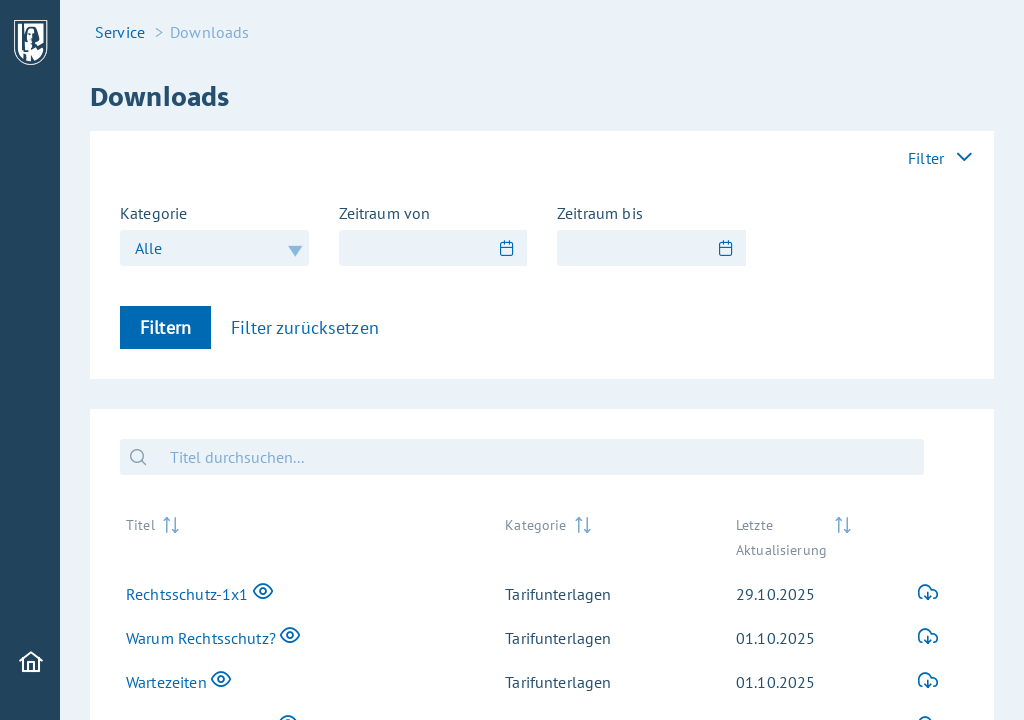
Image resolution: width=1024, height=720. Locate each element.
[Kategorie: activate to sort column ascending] (604, 535)
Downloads (209, 32)
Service (120, 32)
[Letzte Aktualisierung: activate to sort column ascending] (801, 535)
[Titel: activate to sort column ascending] (299, 535)
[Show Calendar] (507, 248)
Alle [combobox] (149, 248)
